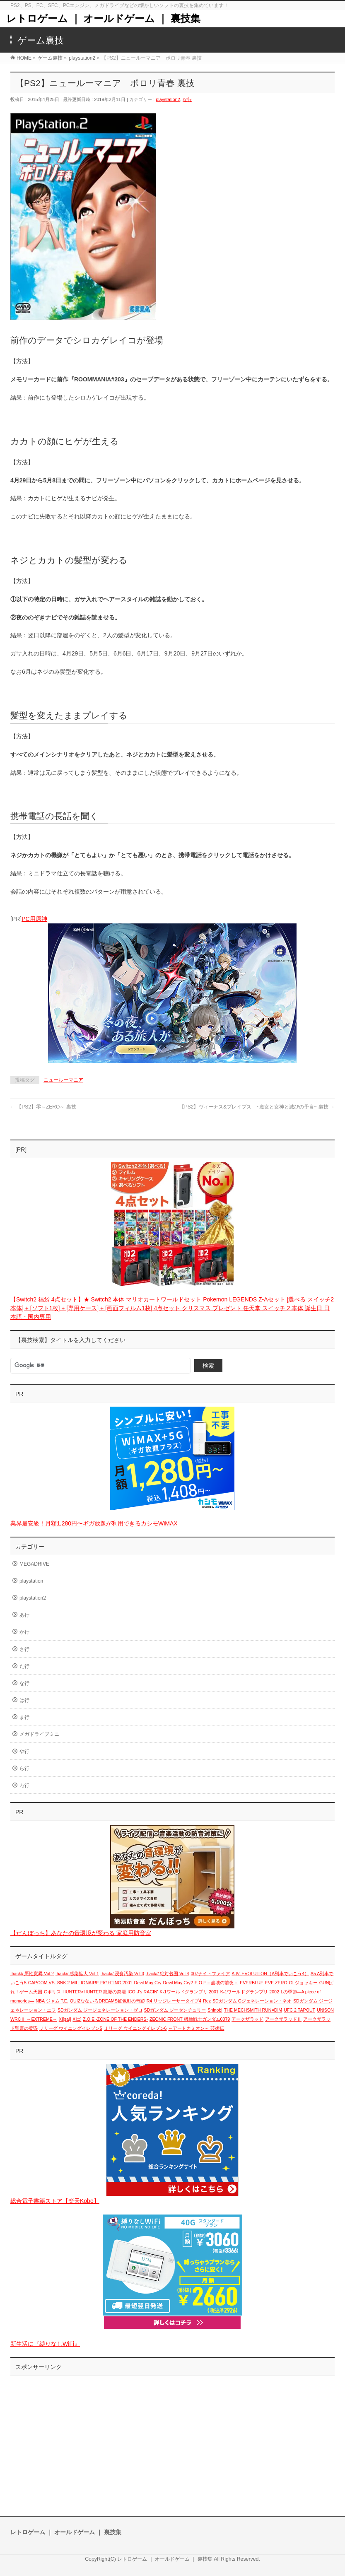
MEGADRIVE (34, 1564)
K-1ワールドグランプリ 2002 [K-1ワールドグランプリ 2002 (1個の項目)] (249, 1991)
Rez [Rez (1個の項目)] (207, 2000)
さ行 (24, 1649)
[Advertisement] (172, 2438)
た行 (24, 1666)
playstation (31, 1581)
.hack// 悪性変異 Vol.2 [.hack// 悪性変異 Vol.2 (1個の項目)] (32, 1973)
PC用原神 (34, 919)
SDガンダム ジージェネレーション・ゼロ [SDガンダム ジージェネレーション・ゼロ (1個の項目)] (100, 2009)
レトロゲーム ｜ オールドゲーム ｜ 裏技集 (103, 18)
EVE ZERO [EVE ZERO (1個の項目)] (276, 1982)
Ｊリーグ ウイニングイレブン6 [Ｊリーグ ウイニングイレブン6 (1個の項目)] (135, 2028)
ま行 (24, 1717)
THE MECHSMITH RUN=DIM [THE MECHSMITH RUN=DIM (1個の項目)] (253, 2009)
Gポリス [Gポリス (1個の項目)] (52, 1991)
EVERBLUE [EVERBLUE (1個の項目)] (251, 1982)
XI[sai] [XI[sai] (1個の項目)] (65, 2019)
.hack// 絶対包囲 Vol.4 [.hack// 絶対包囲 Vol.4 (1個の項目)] (167, 1973)
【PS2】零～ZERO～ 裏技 (43, 1107)
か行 (24, 1632)
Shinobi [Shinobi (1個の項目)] (214, 2009)
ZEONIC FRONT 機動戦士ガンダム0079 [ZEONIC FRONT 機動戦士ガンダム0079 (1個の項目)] (190, 2019)
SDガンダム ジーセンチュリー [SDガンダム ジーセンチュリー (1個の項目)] (175, 2009)
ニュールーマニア (63, 1080)
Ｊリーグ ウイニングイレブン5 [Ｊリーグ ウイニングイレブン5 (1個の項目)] (70, 2028)
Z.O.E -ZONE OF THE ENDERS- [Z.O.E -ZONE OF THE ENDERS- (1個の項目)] (115, 2019)
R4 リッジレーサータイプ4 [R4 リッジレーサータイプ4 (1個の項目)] (174, 2000)
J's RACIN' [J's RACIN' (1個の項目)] (147, 1991)
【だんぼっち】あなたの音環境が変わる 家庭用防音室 (80, 1933)
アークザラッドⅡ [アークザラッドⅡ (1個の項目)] (283, 2019)
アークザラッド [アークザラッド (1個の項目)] (247, 2019)
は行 (24, 1700)
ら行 (24, 1768)
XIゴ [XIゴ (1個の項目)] (76, 2019)
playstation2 (168, 99)
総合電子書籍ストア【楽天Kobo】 (54, 2201)
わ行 (24, 1785)
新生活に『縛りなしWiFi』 (45, 2343)
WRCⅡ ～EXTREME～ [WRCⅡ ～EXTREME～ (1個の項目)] (33, 2019)
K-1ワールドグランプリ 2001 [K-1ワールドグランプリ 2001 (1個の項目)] (189, 1991)
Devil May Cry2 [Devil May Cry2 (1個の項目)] (178, 1982)
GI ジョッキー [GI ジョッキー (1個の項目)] (303, 1982)
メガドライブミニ (39, 1734)
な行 (187, 99)
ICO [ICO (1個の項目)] (131, 1991)
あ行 (24, 1615)
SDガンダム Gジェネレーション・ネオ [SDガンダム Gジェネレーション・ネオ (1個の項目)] (252, 2000)
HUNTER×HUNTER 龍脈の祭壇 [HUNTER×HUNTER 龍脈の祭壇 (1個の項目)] (94, 1991)
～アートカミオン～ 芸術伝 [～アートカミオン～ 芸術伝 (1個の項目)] (196, 2028)
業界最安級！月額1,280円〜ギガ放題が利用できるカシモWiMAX (94, 1523)
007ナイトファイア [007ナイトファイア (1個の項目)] (210, 1973)
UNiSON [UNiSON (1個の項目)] (325, 2009)
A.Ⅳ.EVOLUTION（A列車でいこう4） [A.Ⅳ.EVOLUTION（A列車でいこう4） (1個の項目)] (270, 1973)
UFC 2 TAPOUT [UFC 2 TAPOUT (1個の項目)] (299, 2009)
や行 (24, 1751)
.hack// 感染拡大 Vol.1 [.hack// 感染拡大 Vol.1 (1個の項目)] (77, 1973)
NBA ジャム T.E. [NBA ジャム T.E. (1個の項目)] (52, 2000)
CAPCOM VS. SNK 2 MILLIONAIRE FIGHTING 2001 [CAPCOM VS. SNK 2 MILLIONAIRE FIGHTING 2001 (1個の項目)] (80, 1982)
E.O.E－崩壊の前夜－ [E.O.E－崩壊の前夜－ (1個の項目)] (216, 1982)
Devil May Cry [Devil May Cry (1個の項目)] (147, 1982)
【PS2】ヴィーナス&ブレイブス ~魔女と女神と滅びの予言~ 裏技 (257, 1107)
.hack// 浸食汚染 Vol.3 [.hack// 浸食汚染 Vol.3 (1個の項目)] (122, 1973)
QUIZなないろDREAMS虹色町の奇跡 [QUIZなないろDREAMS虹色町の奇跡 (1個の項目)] (107, 2000)
